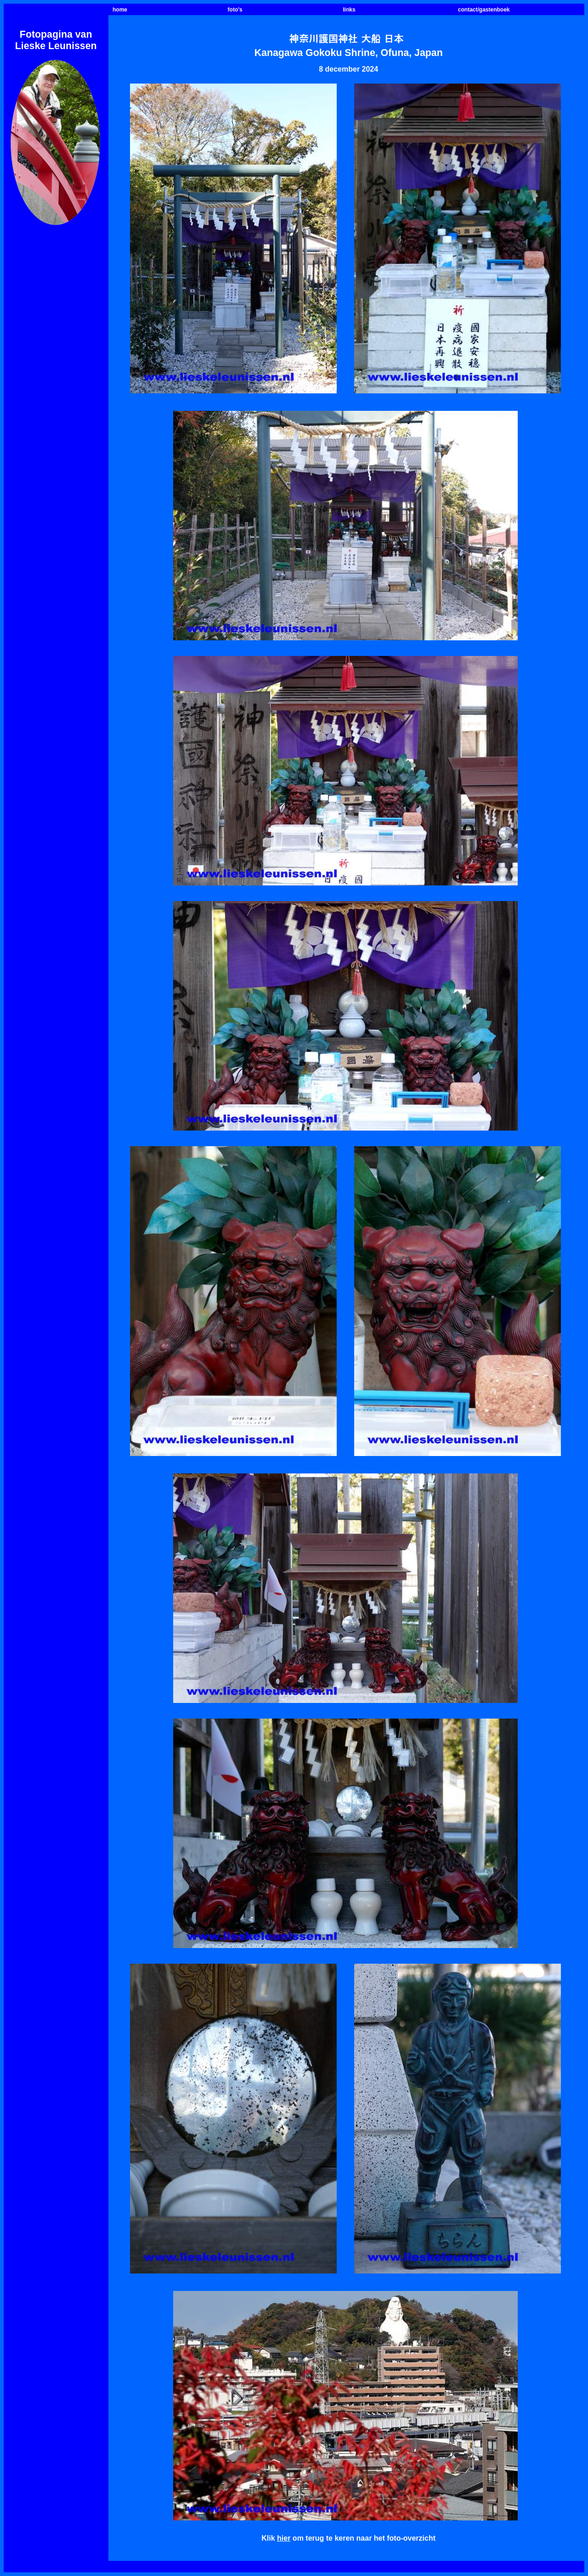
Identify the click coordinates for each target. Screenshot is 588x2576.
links (349, 9)
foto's (235, 9)
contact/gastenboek (484, 9)
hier (283, 2538)
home (120, 9)
